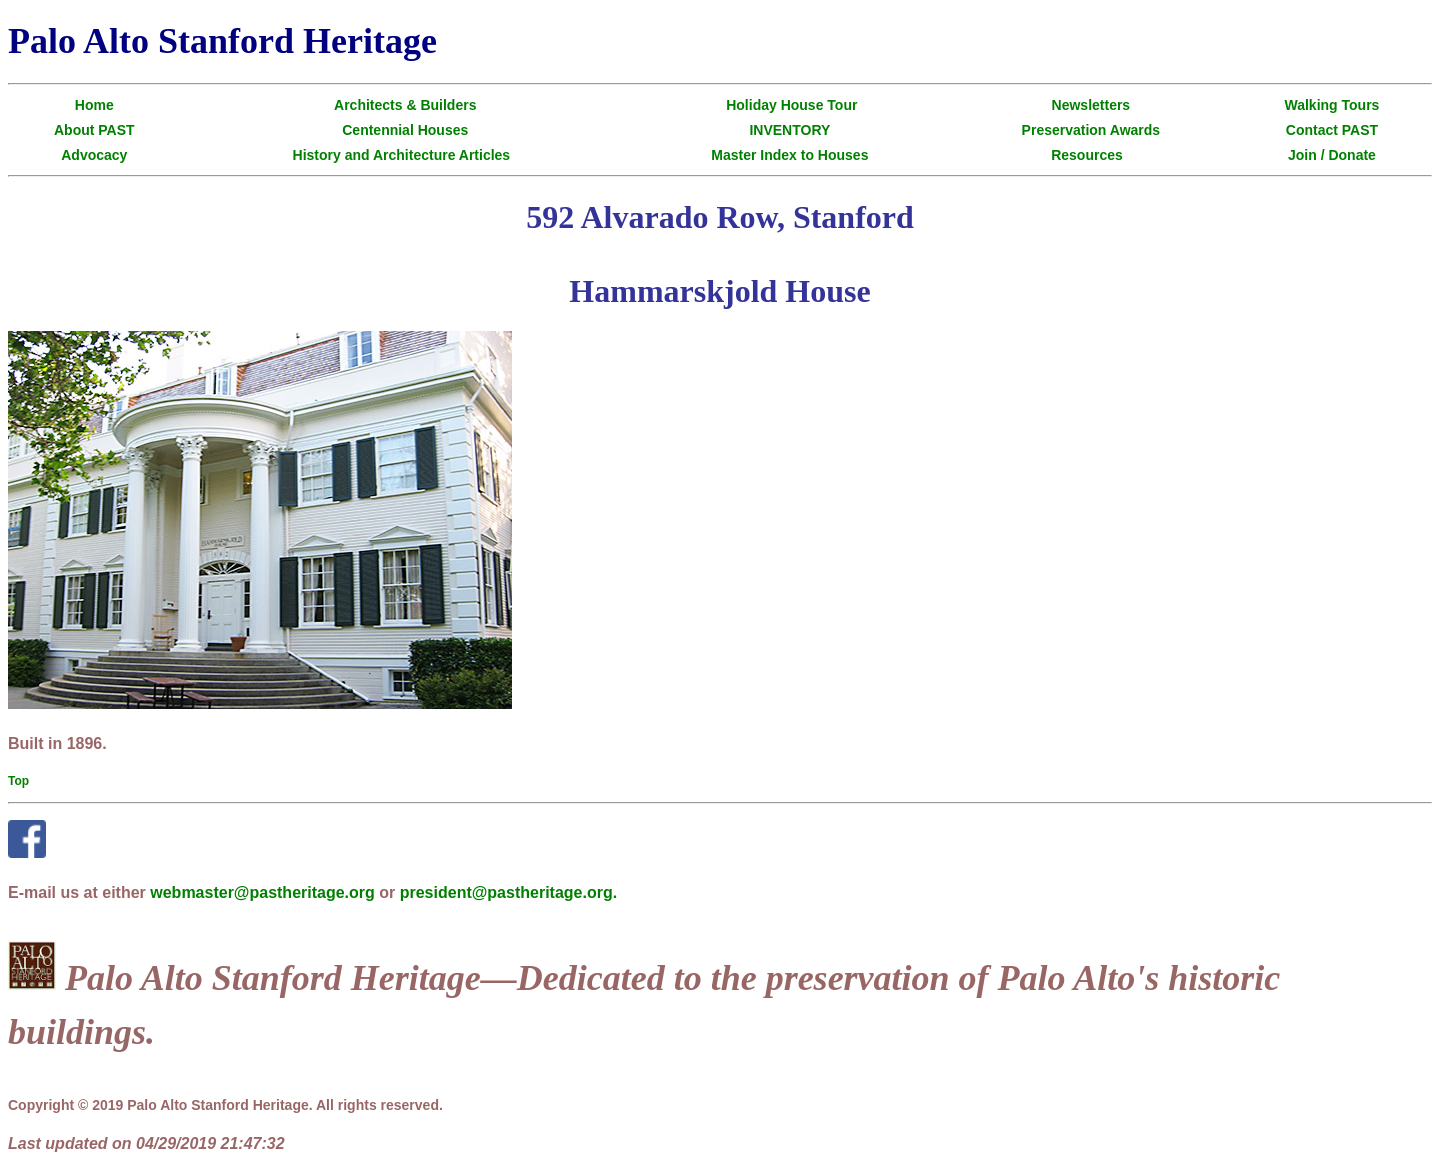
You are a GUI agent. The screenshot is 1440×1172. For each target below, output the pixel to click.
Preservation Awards (1091, 130)
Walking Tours (1332, 105)
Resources (1087, 155)
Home (94, 105)
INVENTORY (789, 130)
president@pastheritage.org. (508, 892)
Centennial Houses (405, 130)
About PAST (94, 130)
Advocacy (94, 155)
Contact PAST (1332, 130)
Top (18, 781)
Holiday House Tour (791, 105)
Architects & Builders (405, 105)
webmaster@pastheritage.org (262, 892)
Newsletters (1091, 105)
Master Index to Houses (789, 155)
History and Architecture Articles (402, 155)
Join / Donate (1332, 155)
